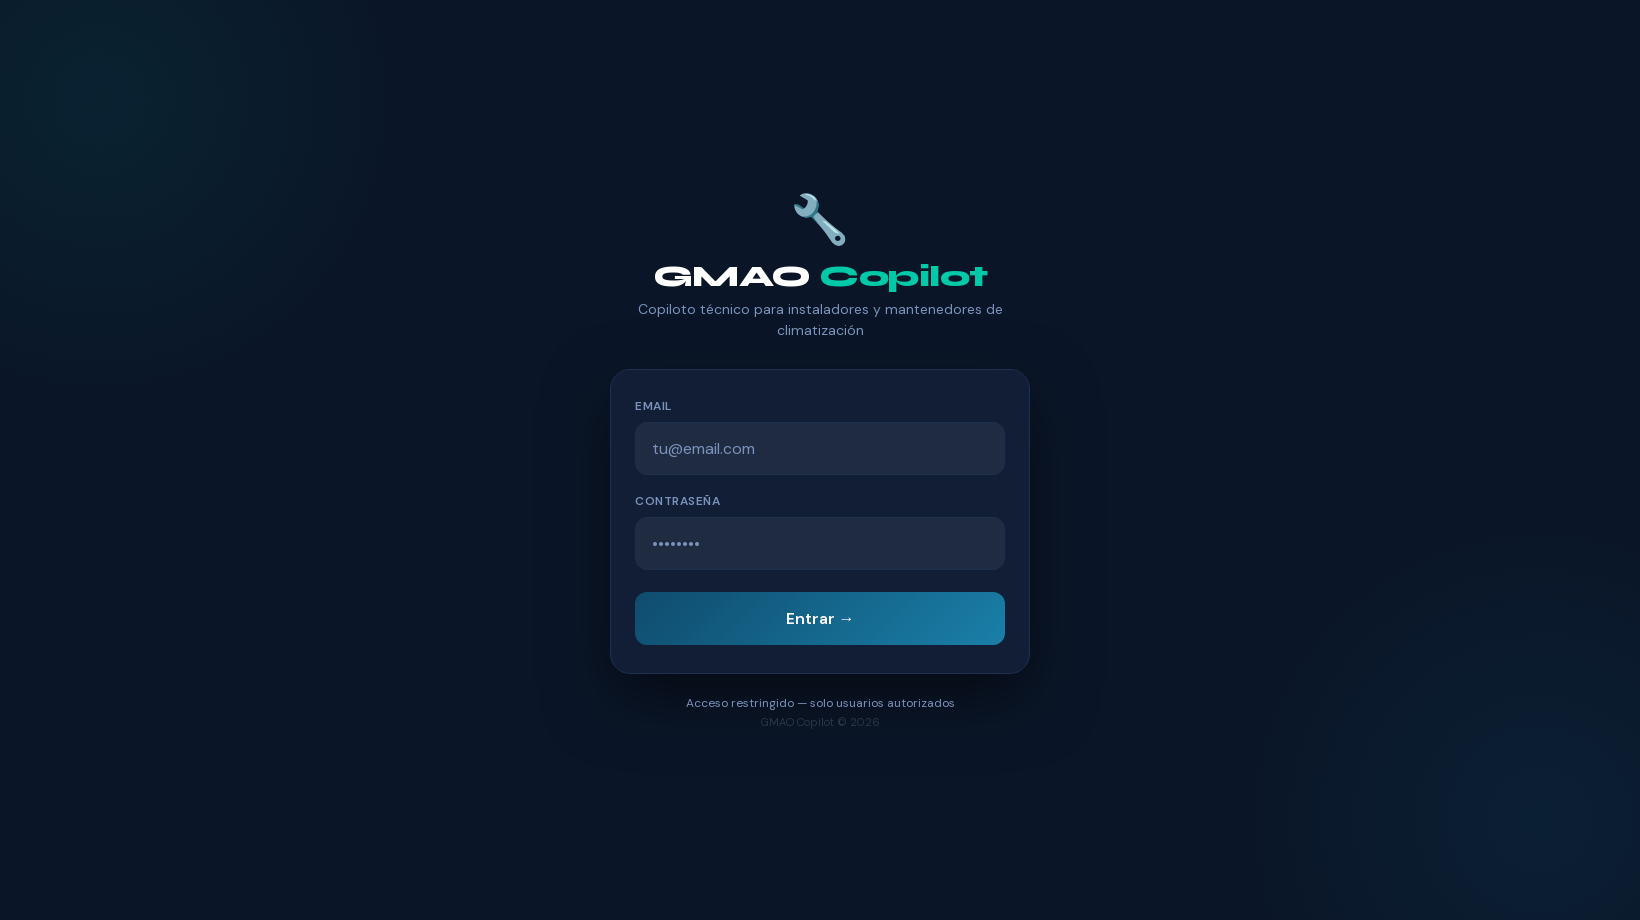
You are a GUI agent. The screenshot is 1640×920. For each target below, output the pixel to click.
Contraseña (677, 501)
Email (653, 406)
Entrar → (820, 618)
